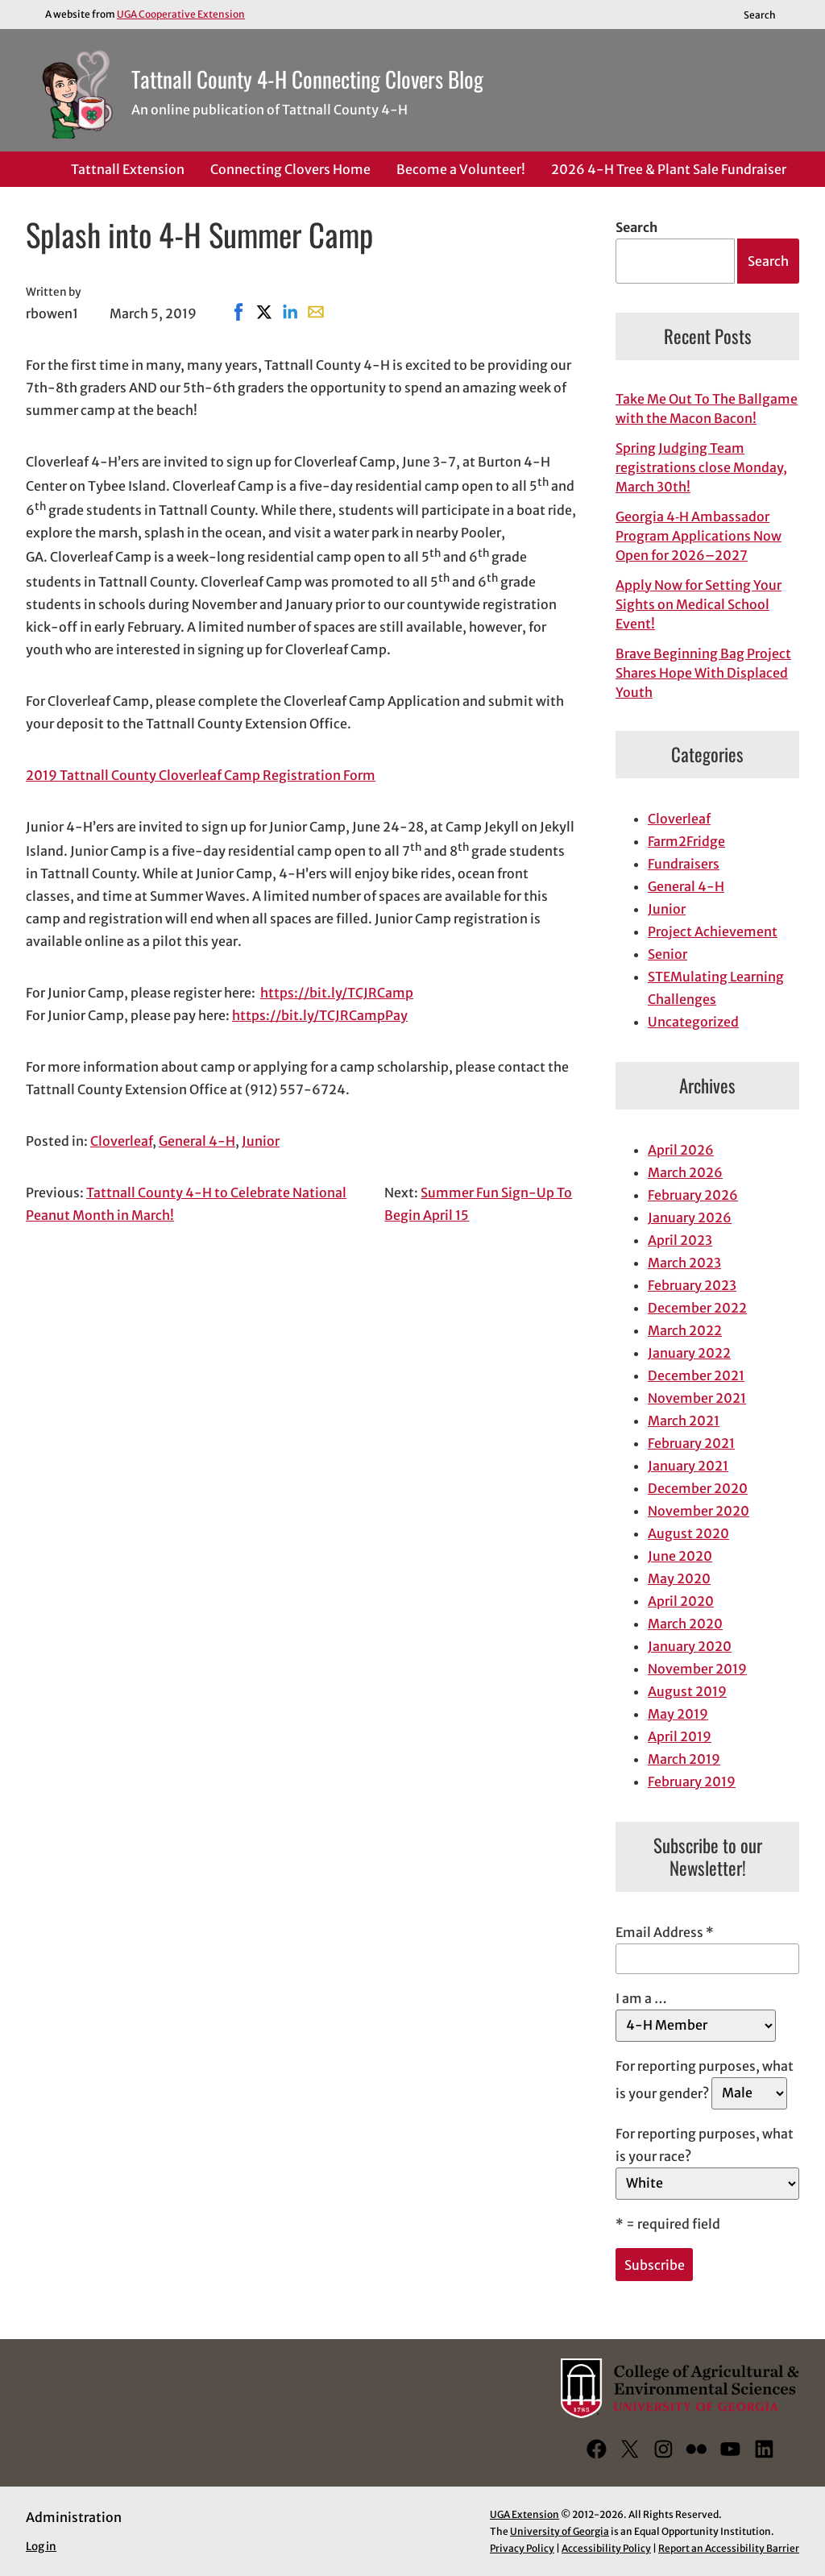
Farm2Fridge (686, 841)
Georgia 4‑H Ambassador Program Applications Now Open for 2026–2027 (698, 535)
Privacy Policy (522, 2548)
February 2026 (693, 1195)
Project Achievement (712, 931)
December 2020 (698, 1488)
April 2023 (680, 1240)
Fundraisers (683, 864)
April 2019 (679, 1736)
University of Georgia (559, 2531)
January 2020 (690, 1646)
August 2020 (688, 1533)
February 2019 (692, 1781)
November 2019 (697, 1669)
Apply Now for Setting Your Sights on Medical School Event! (698, 604)
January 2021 (688, 1466)
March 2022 (685, 1330)
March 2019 (684, 1759)
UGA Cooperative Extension (181, 14)
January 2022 (689, 1353)
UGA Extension (524, 2514)
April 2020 (681, 1601)
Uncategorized (693, 1022)
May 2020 (679, 1578)
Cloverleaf (121, 1141)
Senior (667, 954)
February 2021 (691, 1443)
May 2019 (678, 1714)
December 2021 (696, 1375)
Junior (261, 1141)
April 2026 (681, 1150)
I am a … (641, 1998)
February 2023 (692, 1285)
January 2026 (690, 1217)
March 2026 (685, 1172)
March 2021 (683, 1420)
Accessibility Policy (606, 2548)
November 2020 (698, 1511)
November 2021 (697, 1398)
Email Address (665, 1932)
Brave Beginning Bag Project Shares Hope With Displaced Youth (703, 672)
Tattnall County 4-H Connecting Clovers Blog (307, 79)
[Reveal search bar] (767, 14)
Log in (41, 2546)
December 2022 (697, 1308)
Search (636, 227)
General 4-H (197, 1141)
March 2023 (684, 1263)
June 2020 (680, 1556)
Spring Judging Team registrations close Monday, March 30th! (701, 467)
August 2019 (687, 1691)
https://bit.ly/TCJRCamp (336, 993)
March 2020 (685, 1624)
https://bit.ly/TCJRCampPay (320, 1015)
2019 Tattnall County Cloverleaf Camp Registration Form (200, 775)
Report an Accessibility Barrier (728, 2548)
